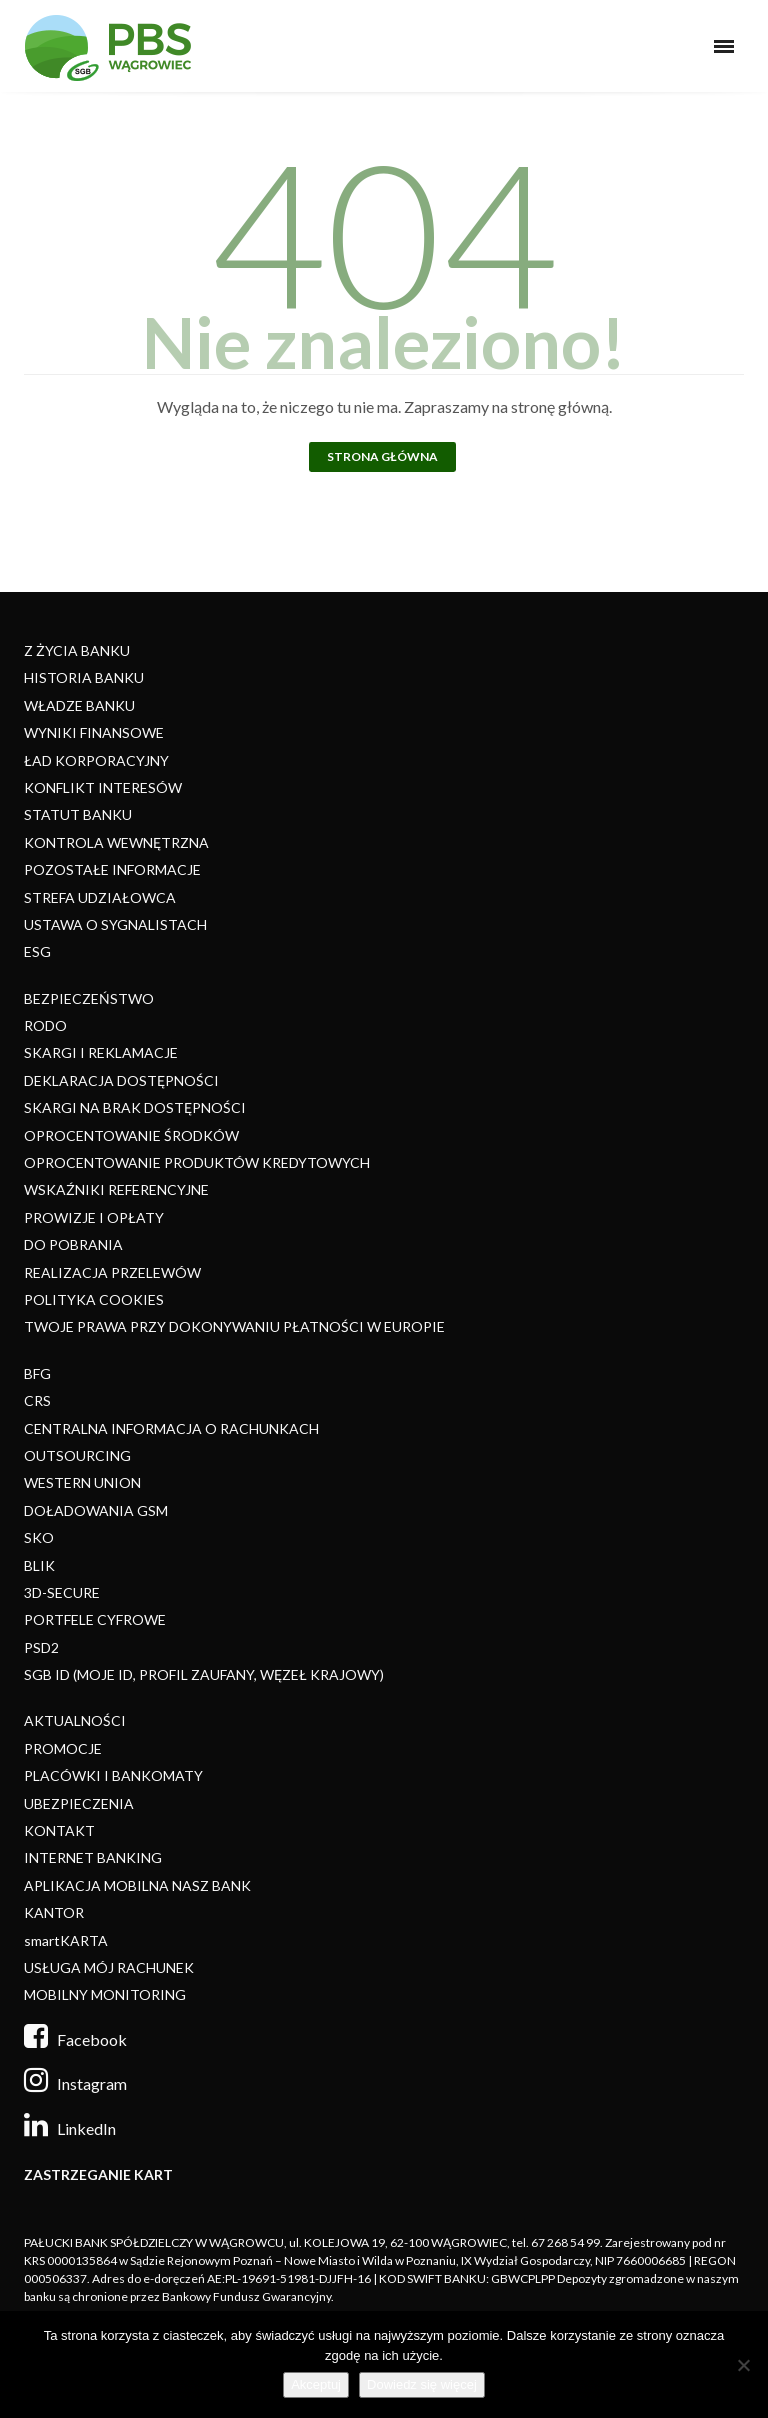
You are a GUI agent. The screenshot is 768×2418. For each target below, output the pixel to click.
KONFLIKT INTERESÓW (103, 787)
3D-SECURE (62, 1592)
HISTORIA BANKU (84, 677)
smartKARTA (66, 1940)
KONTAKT (59, 1830)
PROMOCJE (63, 1748)
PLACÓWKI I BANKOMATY (113, 1775)
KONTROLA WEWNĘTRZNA (116, 842)
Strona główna (382, 456)
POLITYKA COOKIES (94, 1299)
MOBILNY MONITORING (105, 1994)
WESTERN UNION (82, 1482)
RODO (45, 1025)
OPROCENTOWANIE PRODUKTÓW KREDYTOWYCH (197, 1162)
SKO (39, 1537)
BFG (37, 1373)
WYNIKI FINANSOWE (94, 732)
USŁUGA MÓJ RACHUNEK (109, 1967)
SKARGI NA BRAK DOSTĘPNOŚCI (135, 1107)
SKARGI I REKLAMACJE (101, 1052)
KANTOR (54, 1912)
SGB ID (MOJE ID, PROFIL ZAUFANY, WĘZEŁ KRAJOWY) (204, 1674)
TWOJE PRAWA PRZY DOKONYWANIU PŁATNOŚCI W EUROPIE (234, 1326)
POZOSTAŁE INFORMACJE (112, 869)
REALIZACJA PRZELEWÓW (112, 1272)
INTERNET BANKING (93, 1857)
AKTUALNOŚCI (75, 1720)
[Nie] (743, 2365)
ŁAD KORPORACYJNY (96, 760)
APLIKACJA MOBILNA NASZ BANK (137, 1885)
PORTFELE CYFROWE (95, 1619)
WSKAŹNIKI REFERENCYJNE (116, 1189)
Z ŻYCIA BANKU (77, 650)
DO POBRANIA (73, 1244)
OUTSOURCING (77, 1455)
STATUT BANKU (78, 814)
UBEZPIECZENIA (79, 1803)
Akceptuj (316, 2384)
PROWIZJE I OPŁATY (94, 1217)
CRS (37, 1400)
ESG (37, 951)
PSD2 (41, 1647)
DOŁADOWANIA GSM (96, 1510)
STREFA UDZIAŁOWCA (100, 897)
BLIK (39, 1565)
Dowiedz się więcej (422, 2384)
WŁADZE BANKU (79, 705)
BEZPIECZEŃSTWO (89, 998)
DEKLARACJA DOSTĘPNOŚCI (121, 1080)
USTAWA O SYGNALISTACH (115, 924)
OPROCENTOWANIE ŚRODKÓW (131, 1135)
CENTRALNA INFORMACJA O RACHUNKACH (171, 1428)
